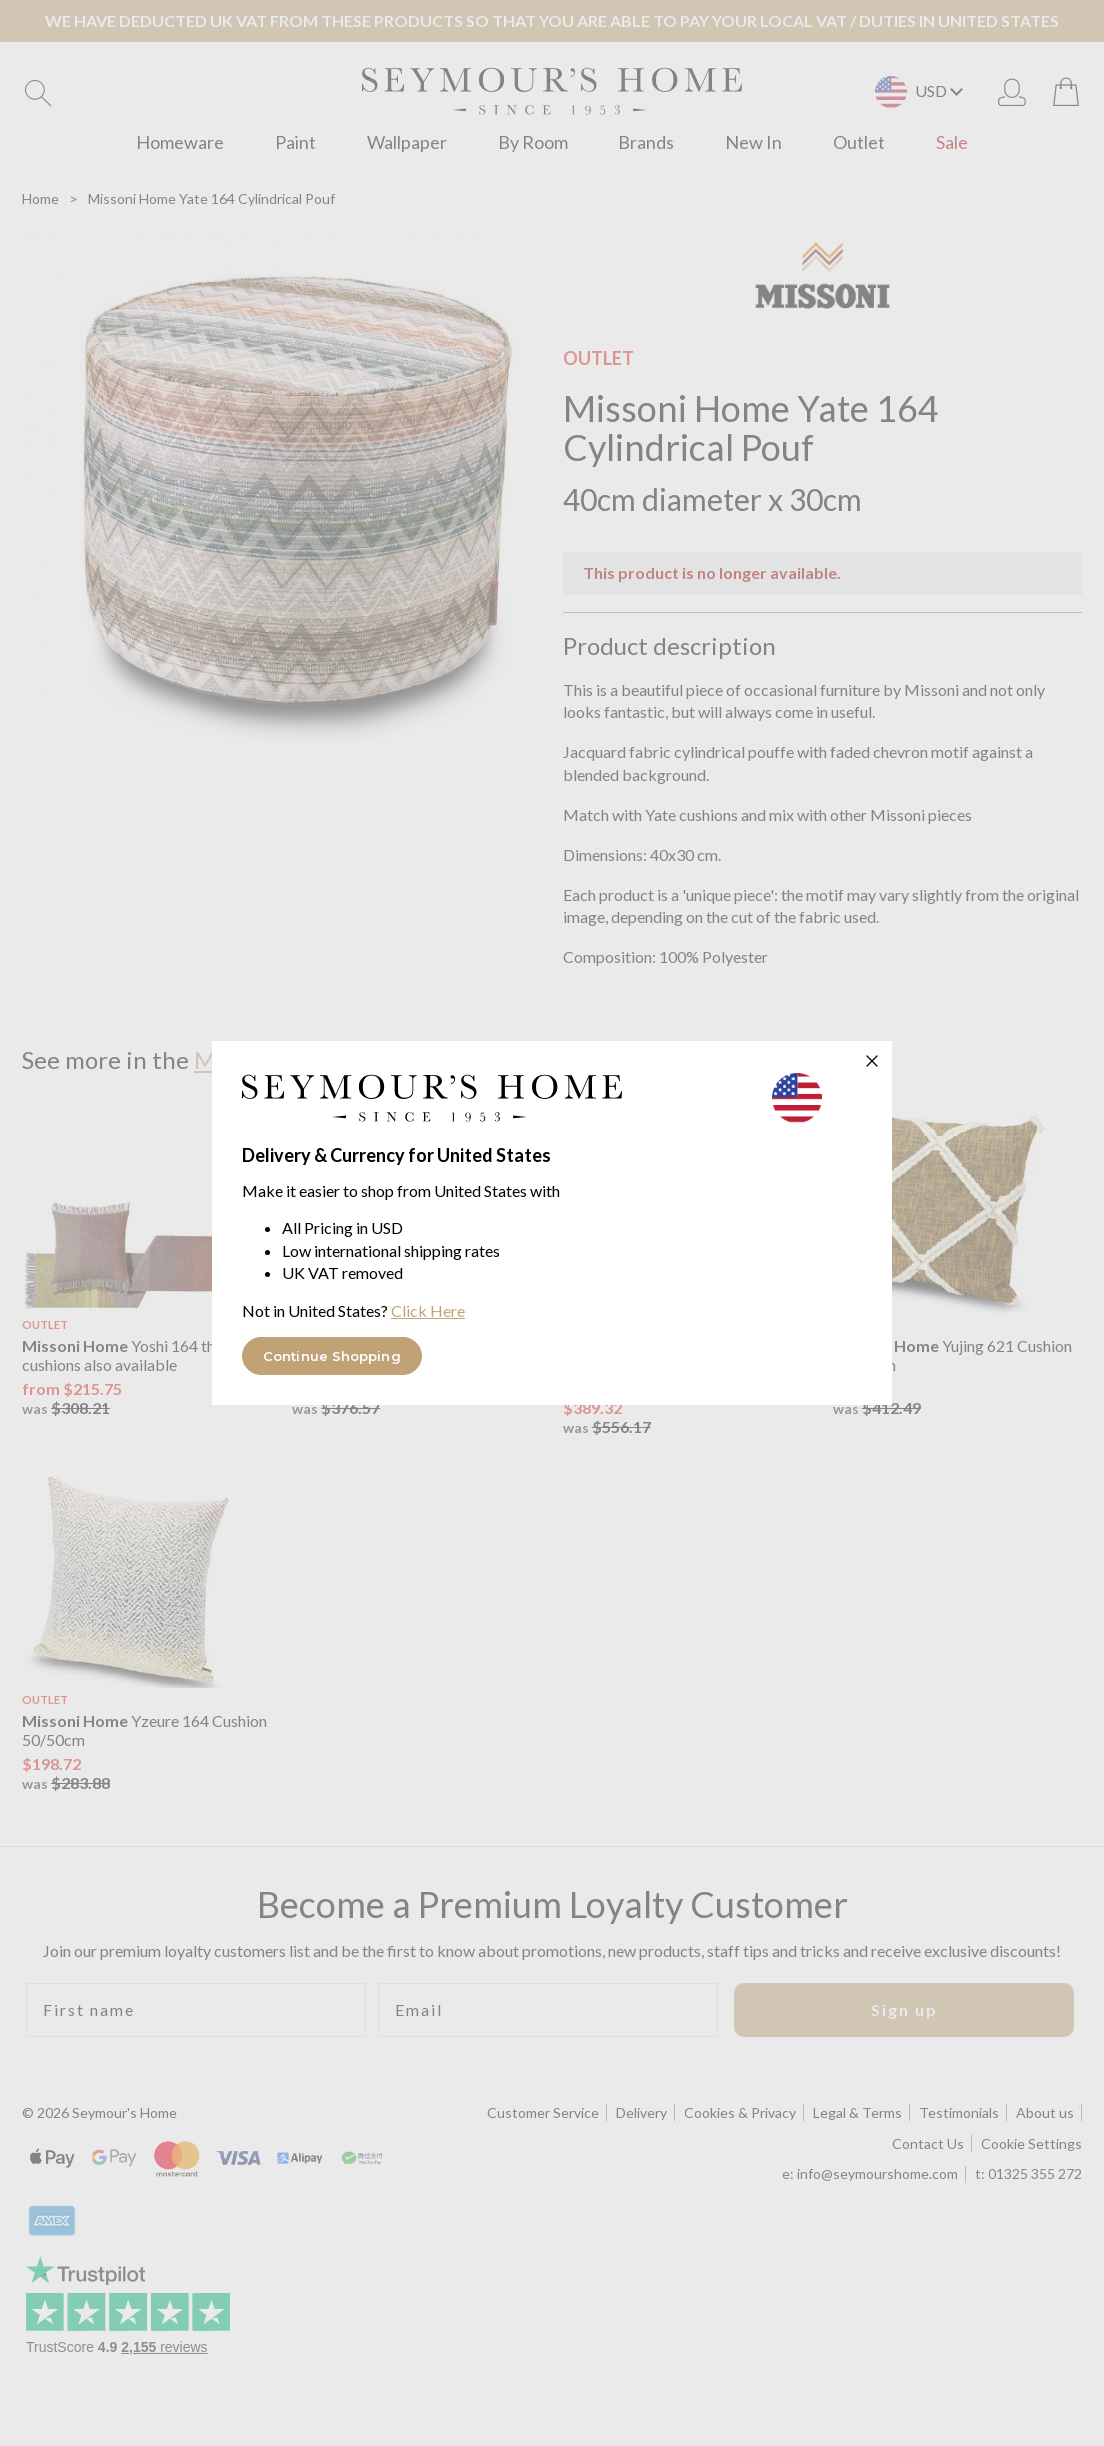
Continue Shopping (332, 1356)
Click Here (428, 1310)
